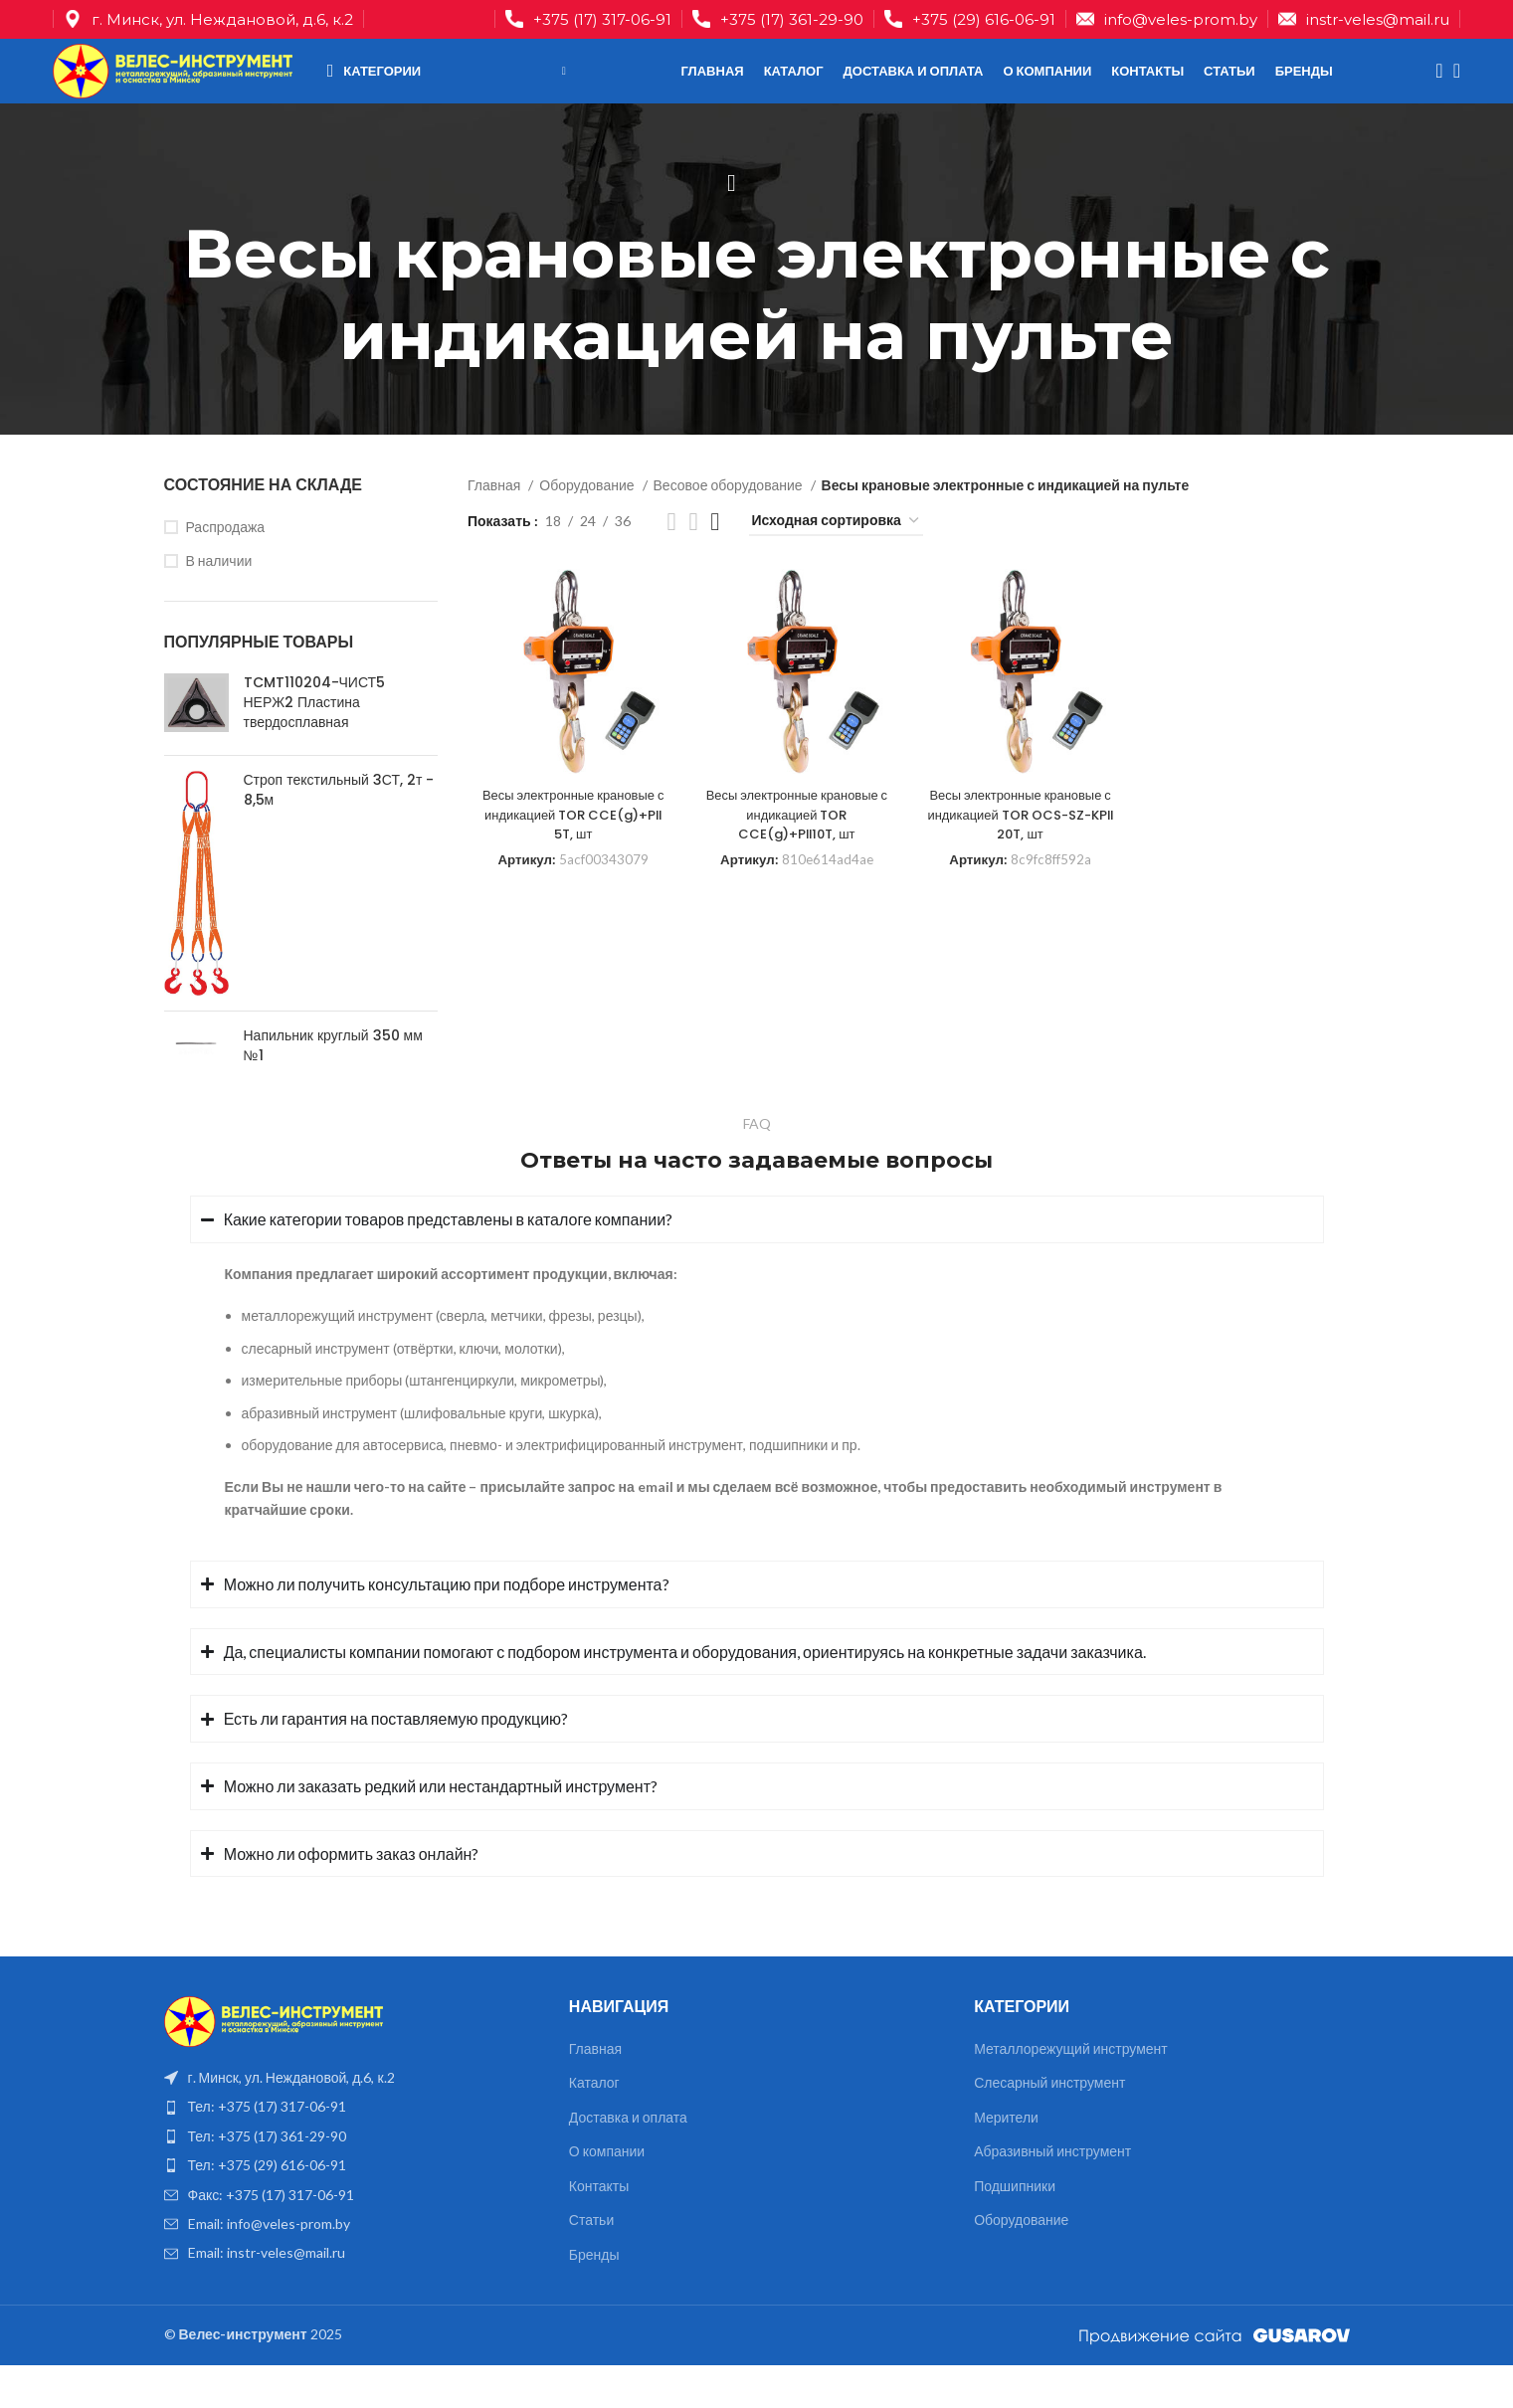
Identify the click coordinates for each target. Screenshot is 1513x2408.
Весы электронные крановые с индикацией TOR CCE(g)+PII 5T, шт (570, 851)
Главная (495, 527)
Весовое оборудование (730, 527)
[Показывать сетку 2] (671, 563)
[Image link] (273, 2062)
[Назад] (732, 226)
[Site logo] (192, 92)
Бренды (594, 2297)
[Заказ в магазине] (836, 564)
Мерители (1006, 2159)
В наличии (219, 603)
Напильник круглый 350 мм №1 (333, 1088)
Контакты (599, 2228)
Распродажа (226, 569)
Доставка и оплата (628, 2159)
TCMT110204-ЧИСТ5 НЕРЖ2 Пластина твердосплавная (315, 745)
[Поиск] (1433, 94)
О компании (607, 2193)
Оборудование (588, 527)
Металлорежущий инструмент (1071, 2090)
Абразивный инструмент (1052, 2193)
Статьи (591, 2262)
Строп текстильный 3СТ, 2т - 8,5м (339, 833)
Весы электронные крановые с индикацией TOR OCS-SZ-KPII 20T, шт (1021, 851)
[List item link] (351, 2149)
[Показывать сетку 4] (714, 563)
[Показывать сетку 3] (692, 563)
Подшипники (1014, 2228)
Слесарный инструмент (1049, 2125)
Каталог (594, 2125)
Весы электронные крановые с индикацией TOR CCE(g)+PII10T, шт (795, 851)
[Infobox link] (588, 21)
